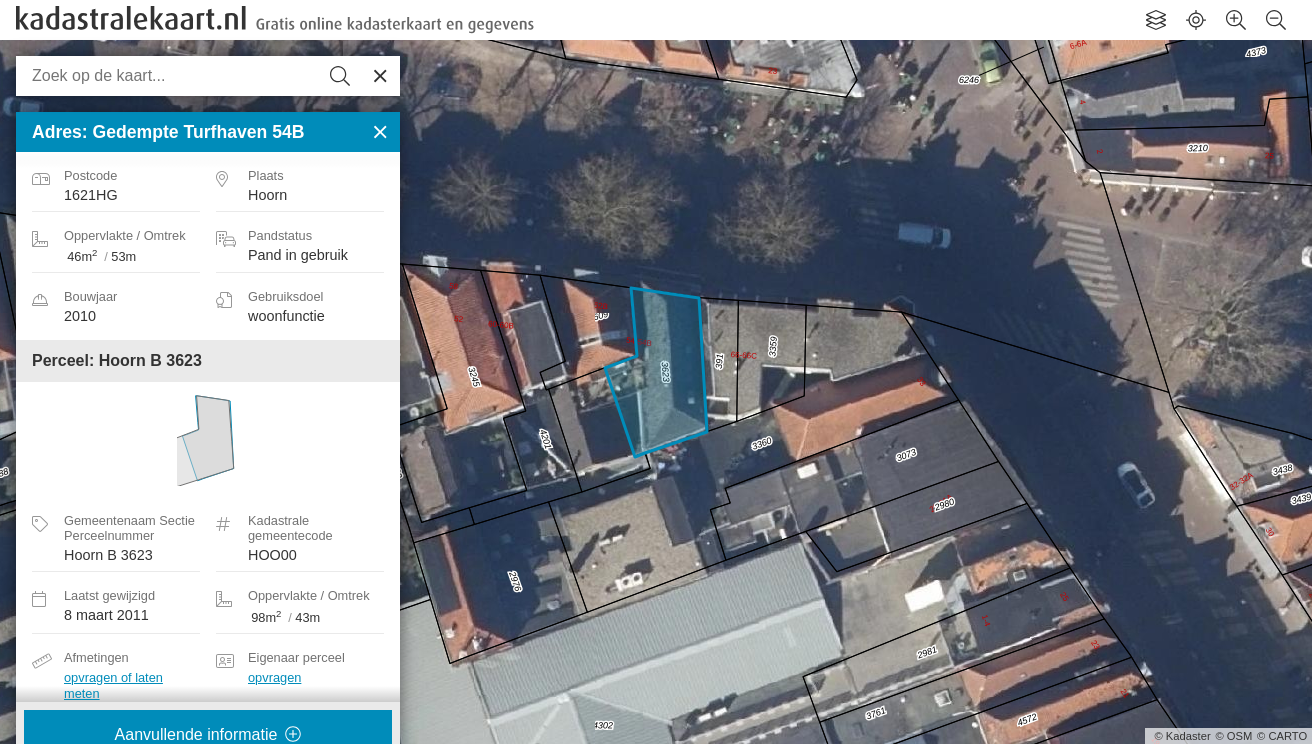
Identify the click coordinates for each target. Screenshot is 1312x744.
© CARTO (1282, 736)
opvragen (274, 677)
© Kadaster (1183, 736)
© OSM (1233, 736)
